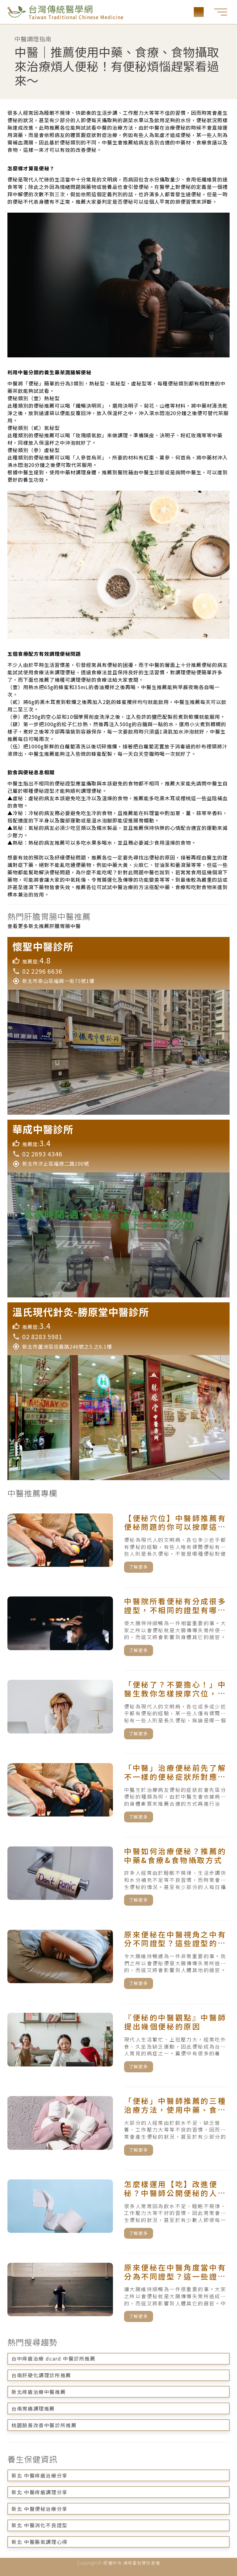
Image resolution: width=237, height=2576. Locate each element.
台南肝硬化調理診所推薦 (41, 2375)
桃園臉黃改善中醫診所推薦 (44, 2425)
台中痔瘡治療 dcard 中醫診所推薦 (53, 2358)
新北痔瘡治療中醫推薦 (38, 2391)
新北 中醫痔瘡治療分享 (39, 2475)
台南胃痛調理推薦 (33, 2408)
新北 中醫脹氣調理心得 (39, 2541)
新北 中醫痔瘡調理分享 (39, 2492)
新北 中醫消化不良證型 (39, 2525)
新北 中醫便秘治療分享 (39, 2508)
